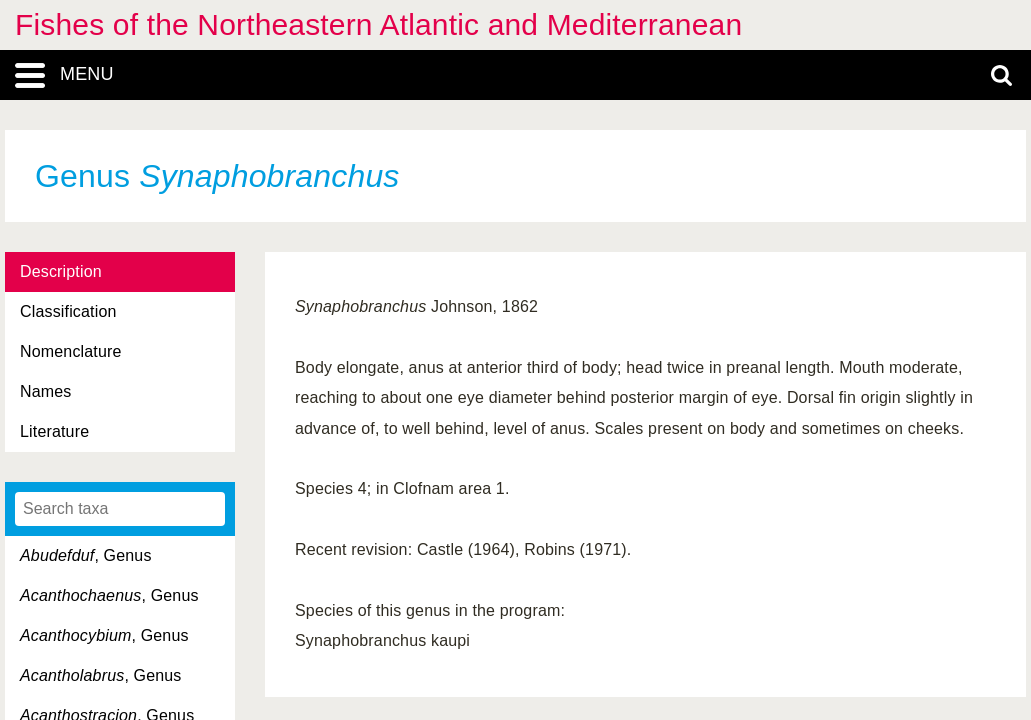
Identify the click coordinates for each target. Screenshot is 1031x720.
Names (45, 391)
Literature (54, 431)
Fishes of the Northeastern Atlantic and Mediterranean (378, 24)
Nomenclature (71, 351)
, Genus (86, 555)
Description (61, 271)
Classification (68, 311)
